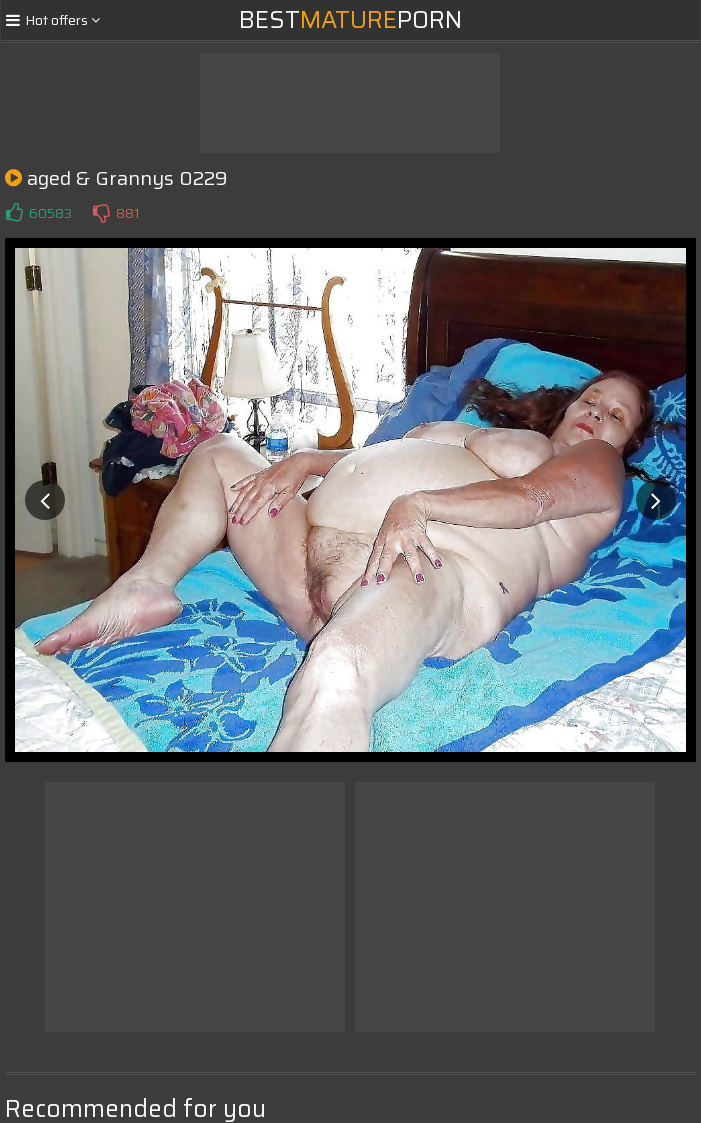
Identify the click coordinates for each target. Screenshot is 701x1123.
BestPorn (350, 20)
